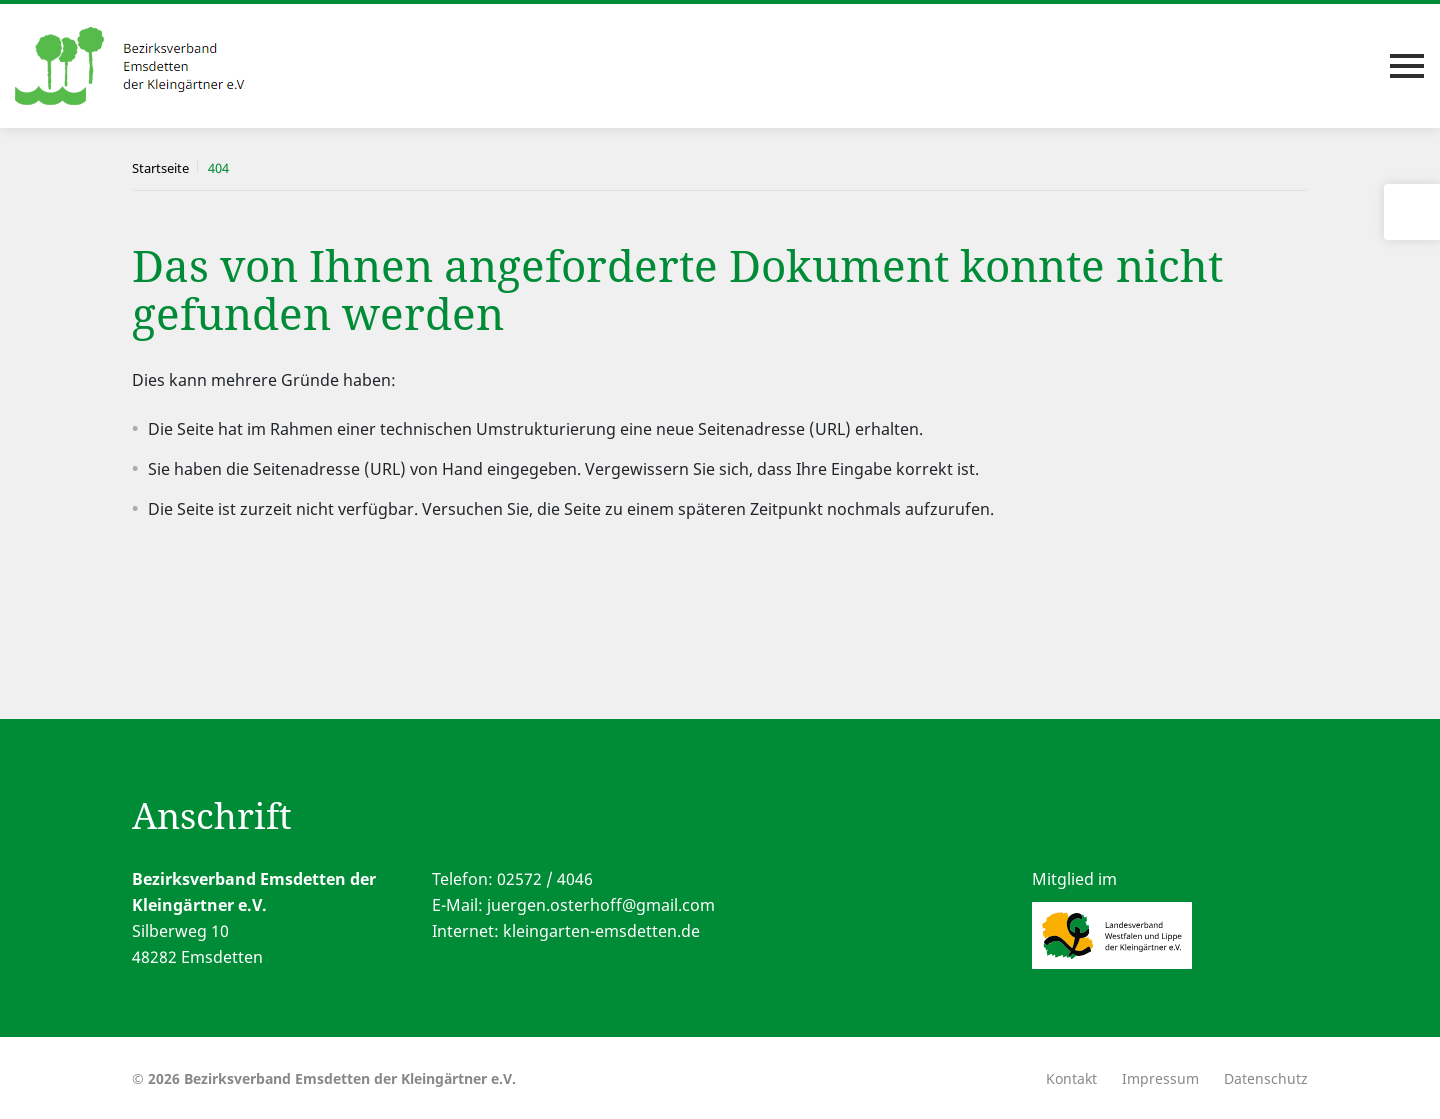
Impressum (1160, 1078)
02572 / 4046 (545, 879)
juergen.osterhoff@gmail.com (601, 905)
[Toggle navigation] (1407, 66)
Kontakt (1071, 1078)
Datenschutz (1266, 1078)
